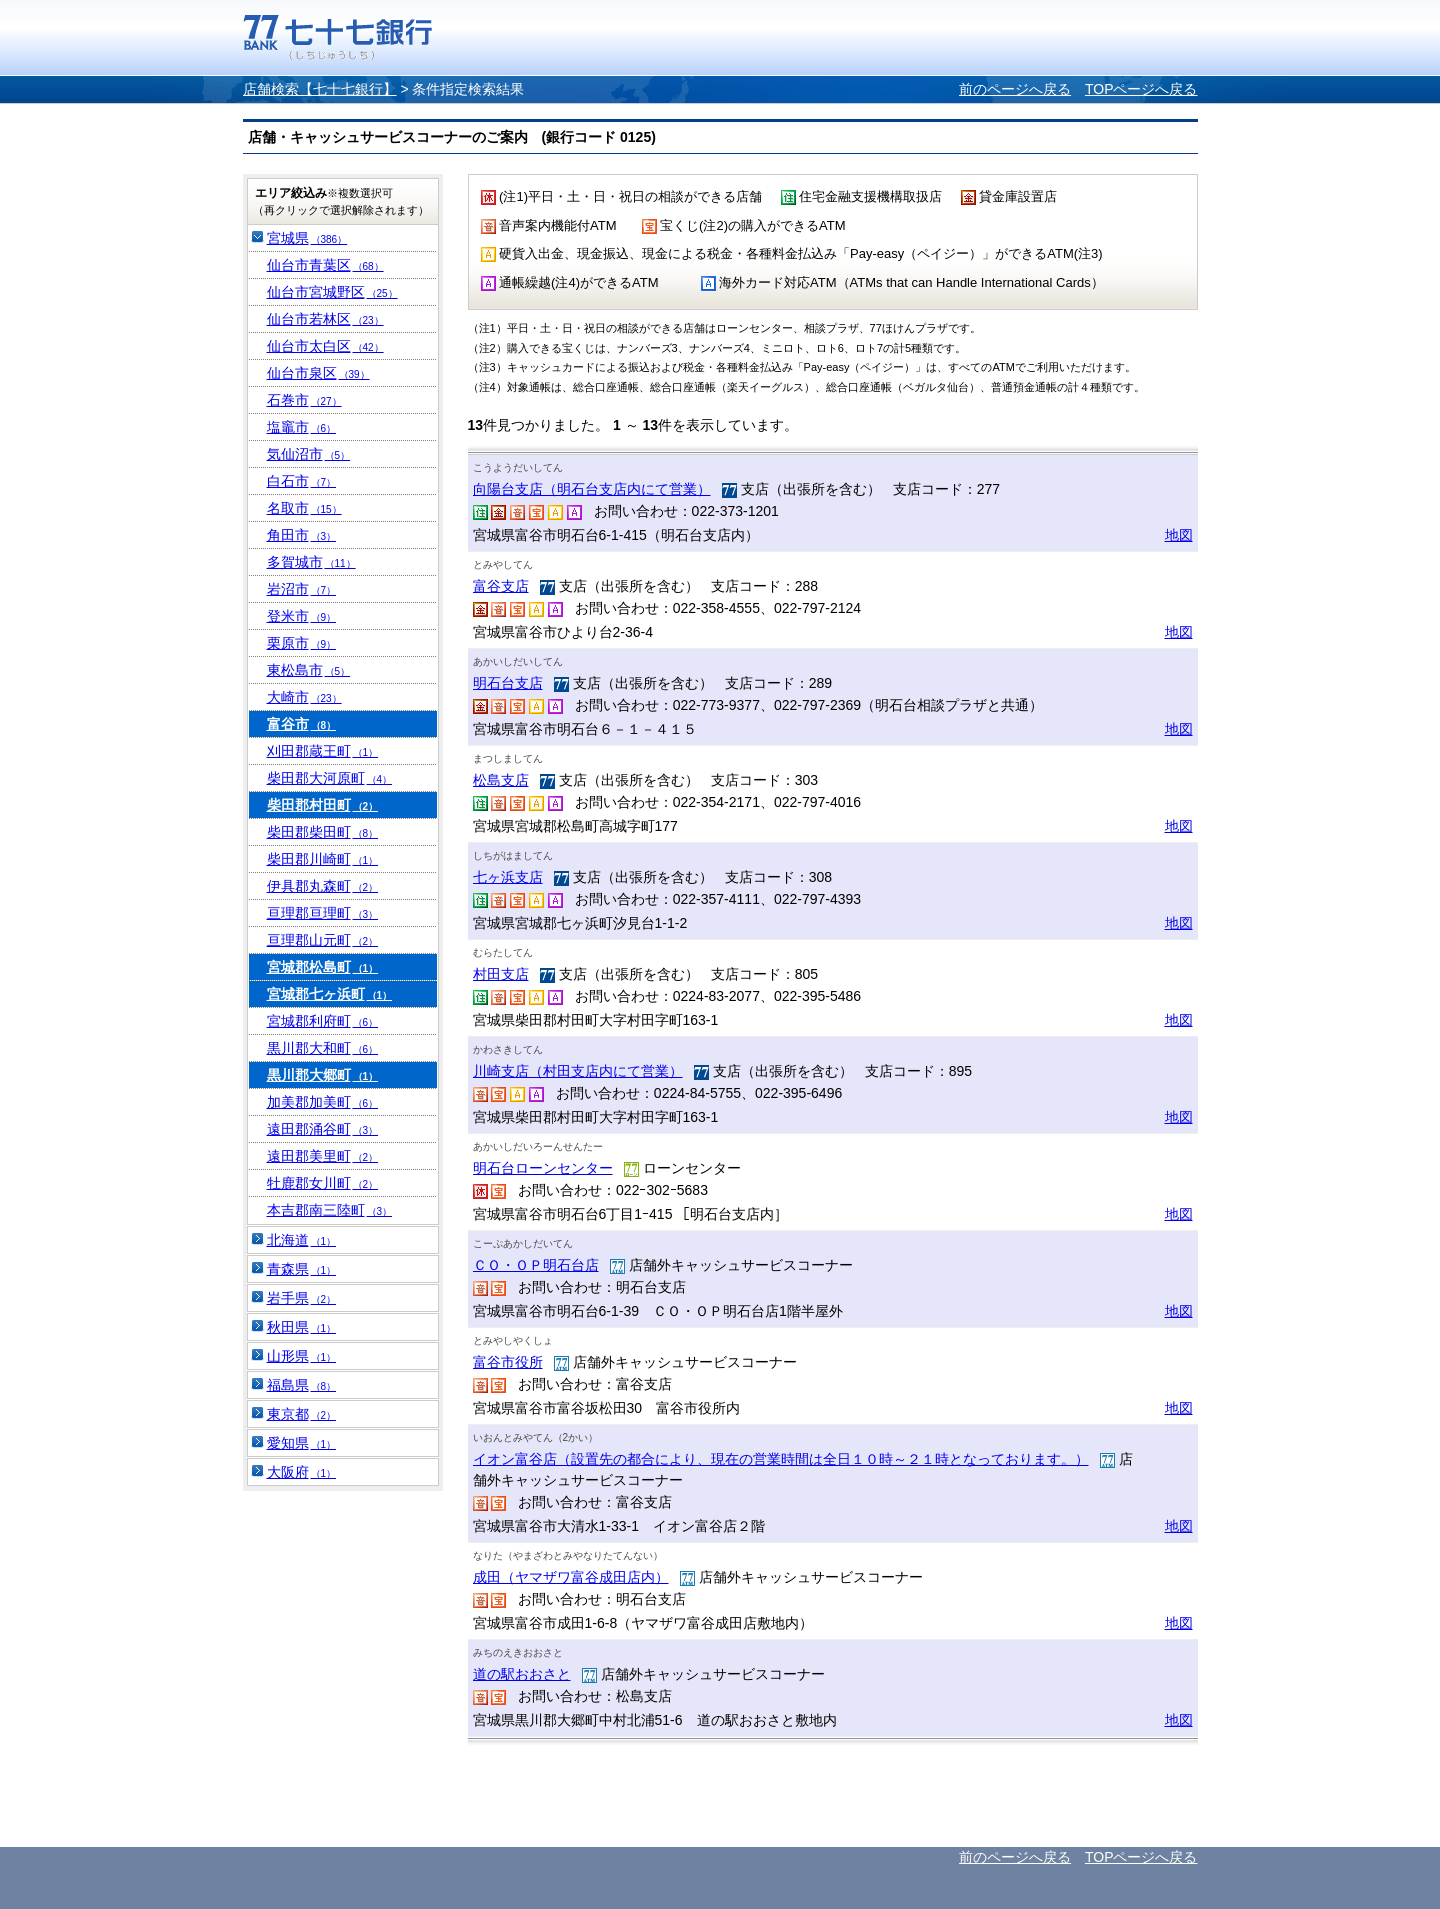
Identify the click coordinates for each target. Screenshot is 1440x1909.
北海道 (302, 1240)
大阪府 (302, 1472)
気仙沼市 (309, 454)
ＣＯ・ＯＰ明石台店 (536, 1265)
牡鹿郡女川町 (323, 1183)
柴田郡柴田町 (323, 832)
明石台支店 (508, 683)
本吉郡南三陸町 (330, 1210)
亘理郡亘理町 (323, 913)
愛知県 (302, 1443)
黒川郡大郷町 (323, 1075)
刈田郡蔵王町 (323, 751)
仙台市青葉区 (325, 265)
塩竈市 (302, 427)
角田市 (302, 535)
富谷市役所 (508, 1362)
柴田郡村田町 (323, 805)
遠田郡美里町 (323, 1156)
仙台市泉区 (318, 373)
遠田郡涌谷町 (323, 1129)
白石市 (302, 481)
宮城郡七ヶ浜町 (330, 994)
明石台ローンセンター (543, 1168)
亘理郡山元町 (323, 940)
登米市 (302, 616)
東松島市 (309, 670)
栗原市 (302, 643)
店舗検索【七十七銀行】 (320, 89)
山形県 (302, 1356)
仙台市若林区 (325, 319)
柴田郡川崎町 (323, 859)
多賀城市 (311, 562)
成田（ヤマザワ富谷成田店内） (571, 1577)
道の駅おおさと (522, 1674)
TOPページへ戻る (1141, 89)
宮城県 (307, 238)
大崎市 (304, 697)
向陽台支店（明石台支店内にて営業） (592, 489)
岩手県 (302, 1298)
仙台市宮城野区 (332, 292)
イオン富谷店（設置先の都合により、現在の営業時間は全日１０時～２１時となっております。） (781, 1459)
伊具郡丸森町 (323, 886)
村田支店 (501, 974)
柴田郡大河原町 (330, 778)
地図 (1179, 535)
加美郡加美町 (323, 1102)
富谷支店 (501, 586)
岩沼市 (302, 589)
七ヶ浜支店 (508, 877)
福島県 (302, 1385)
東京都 (302, 1414)
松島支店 (501, 780)
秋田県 (302, 1327)
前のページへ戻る (1015, 89)
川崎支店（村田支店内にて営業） (578, 1071)
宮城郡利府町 (323, 1021)
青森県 (302, 1269)
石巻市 (304, 400)
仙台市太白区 (325, 346)
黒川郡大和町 (323, 1048)
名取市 (304, 508)
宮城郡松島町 (323, 967)
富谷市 (302, 724)
